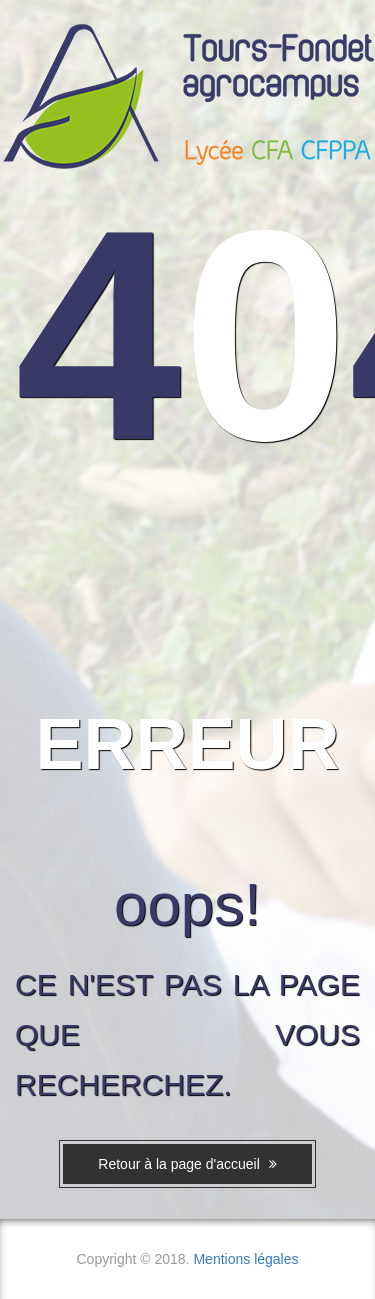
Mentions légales (245, 1259)
